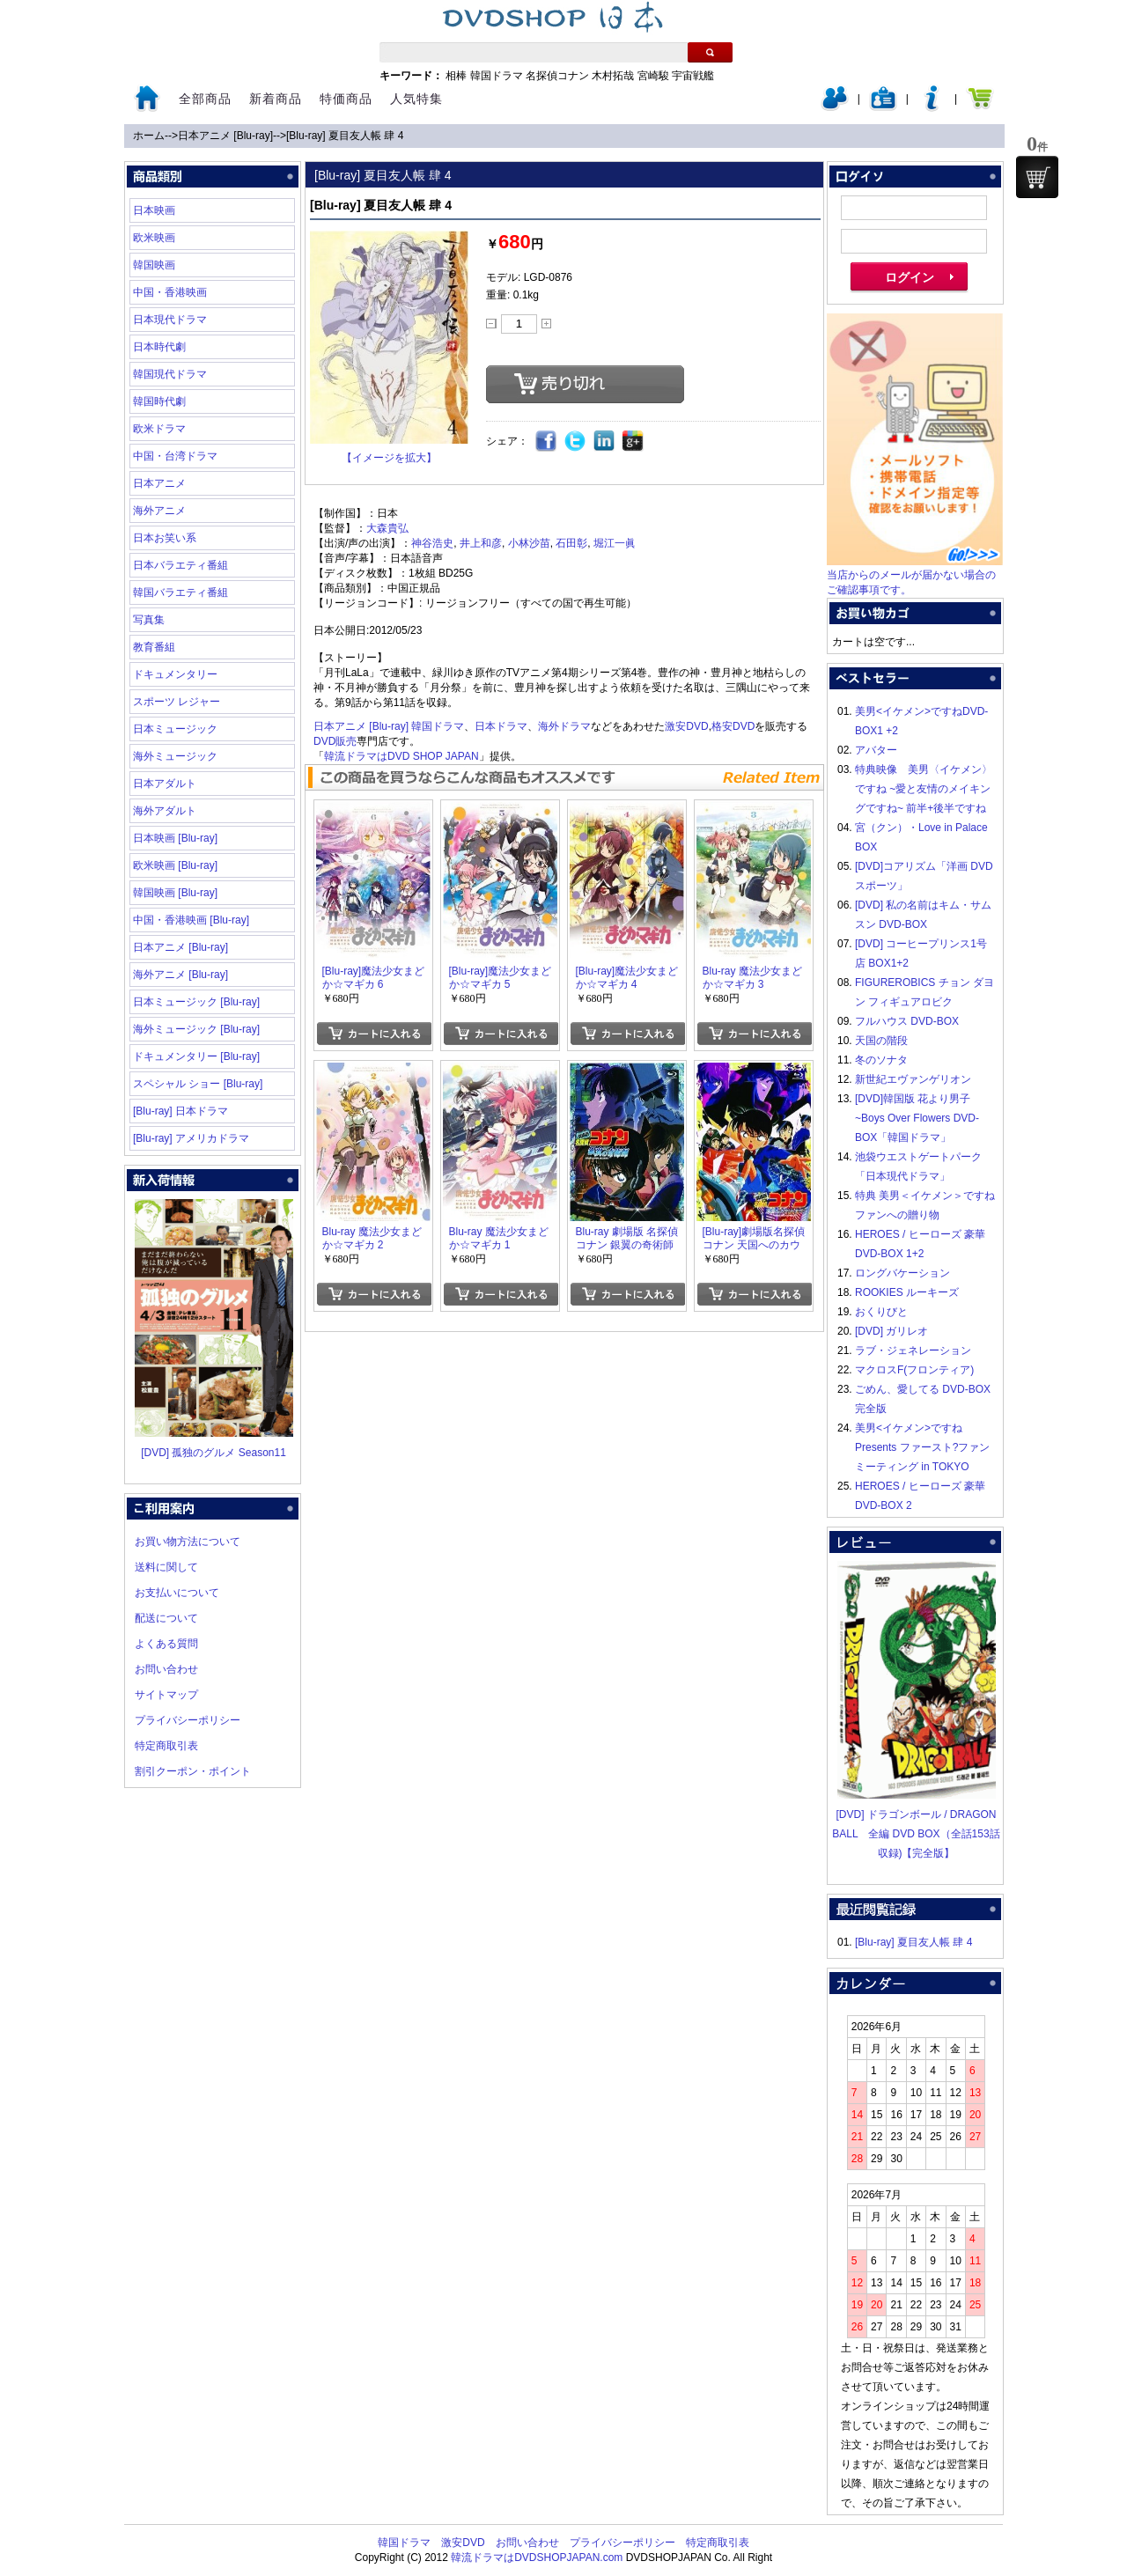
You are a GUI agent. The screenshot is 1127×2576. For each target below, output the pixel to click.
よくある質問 (166, 1644)
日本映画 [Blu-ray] (175, 838)
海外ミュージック (175, 756)
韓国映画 (154, 265)
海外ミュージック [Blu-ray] (196, 1029)
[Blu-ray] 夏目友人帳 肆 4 (344, 135)
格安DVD (733, 726)
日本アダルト (164, 783)
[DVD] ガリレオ (891, 1331)
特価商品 (346, 99)
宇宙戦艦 (693, 76)
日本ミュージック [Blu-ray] (196, 1002)
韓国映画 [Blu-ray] (175, 893)
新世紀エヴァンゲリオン (913, 1079)
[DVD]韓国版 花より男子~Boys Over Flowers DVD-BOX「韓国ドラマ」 (917, 1118)
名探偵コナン (557, 76)
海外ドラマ (564, 726)
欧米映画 (154, 238)
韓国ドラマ (496, 76)
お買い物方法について (187, 1541)
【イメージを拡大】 (389, 458)
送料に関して (166, 1567)
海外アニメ (159, 510)
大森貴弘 (387, 528)
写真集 (149, 620)
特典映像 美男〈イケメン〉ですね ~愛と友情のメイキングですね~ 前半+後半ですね (923, 788)
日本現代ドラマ (170, 319)
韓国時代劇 (159, 401)
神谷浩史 (432, 543)
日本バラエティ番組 (180, 565)
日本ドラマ (501, 726)
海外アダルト (164, 811)
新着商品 (275, 99)
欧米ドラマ (159, 429)
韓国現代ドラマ (170, 374)
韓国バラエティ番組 (180, 592)
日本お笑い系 (164, 538)
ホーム (149, 135)
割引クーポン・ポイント (193, 1771)
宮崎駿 (653, 76)
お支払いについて (177, 1592)
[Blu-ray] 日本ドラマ (180, 1111)
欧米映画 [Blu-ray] (175, 865)
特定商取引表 (166, 1746)
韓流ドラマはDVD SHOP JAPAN (401, 756)
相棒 (456, 76)
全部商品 (205, 99)
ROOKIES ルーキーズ (907, 1292)
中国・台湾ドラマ (175, 456)
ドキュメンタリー (175, 674)
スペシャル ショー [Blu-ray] (197, 1084)
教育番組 (154, 647)
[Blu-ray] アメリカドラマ (191, 1138)
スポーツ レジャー (176, 702)
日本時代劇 (159, 347)
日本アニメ (159, 483)
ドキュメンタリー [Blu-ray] (196, 1056)
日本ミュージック (175, 729)
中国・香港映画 (170, 292)
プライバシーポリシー (187, 1720)
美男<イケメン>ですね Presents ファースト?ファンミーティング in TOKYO (922, 1447)
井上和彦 (481, 543)
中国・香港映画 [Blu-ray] (191, 920)
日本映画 (154, 210)
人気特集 (416, 99)
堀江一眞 (614, 543)
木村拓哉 (613, 76)
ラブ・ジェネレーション (913, 1350)
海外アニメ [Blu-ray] (180, 974)
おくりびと (881, 1312)
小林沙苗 (529, 543)
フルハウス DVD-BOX (907, 1021)
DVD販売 (335, 741)
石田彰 (571, 543)
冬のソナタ (881, 1060)
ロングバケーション (902, 1273)
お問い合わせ (166, 1669)
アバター (876, 750)
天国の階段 (881, 1040)
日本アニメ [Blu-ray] (225, 135)
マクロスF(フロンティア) (914, 1370)
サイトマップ (166, 1695)
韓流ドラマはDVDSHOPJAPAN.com (536, 2557)
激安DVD (686, 726)
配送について (166, 1618)
